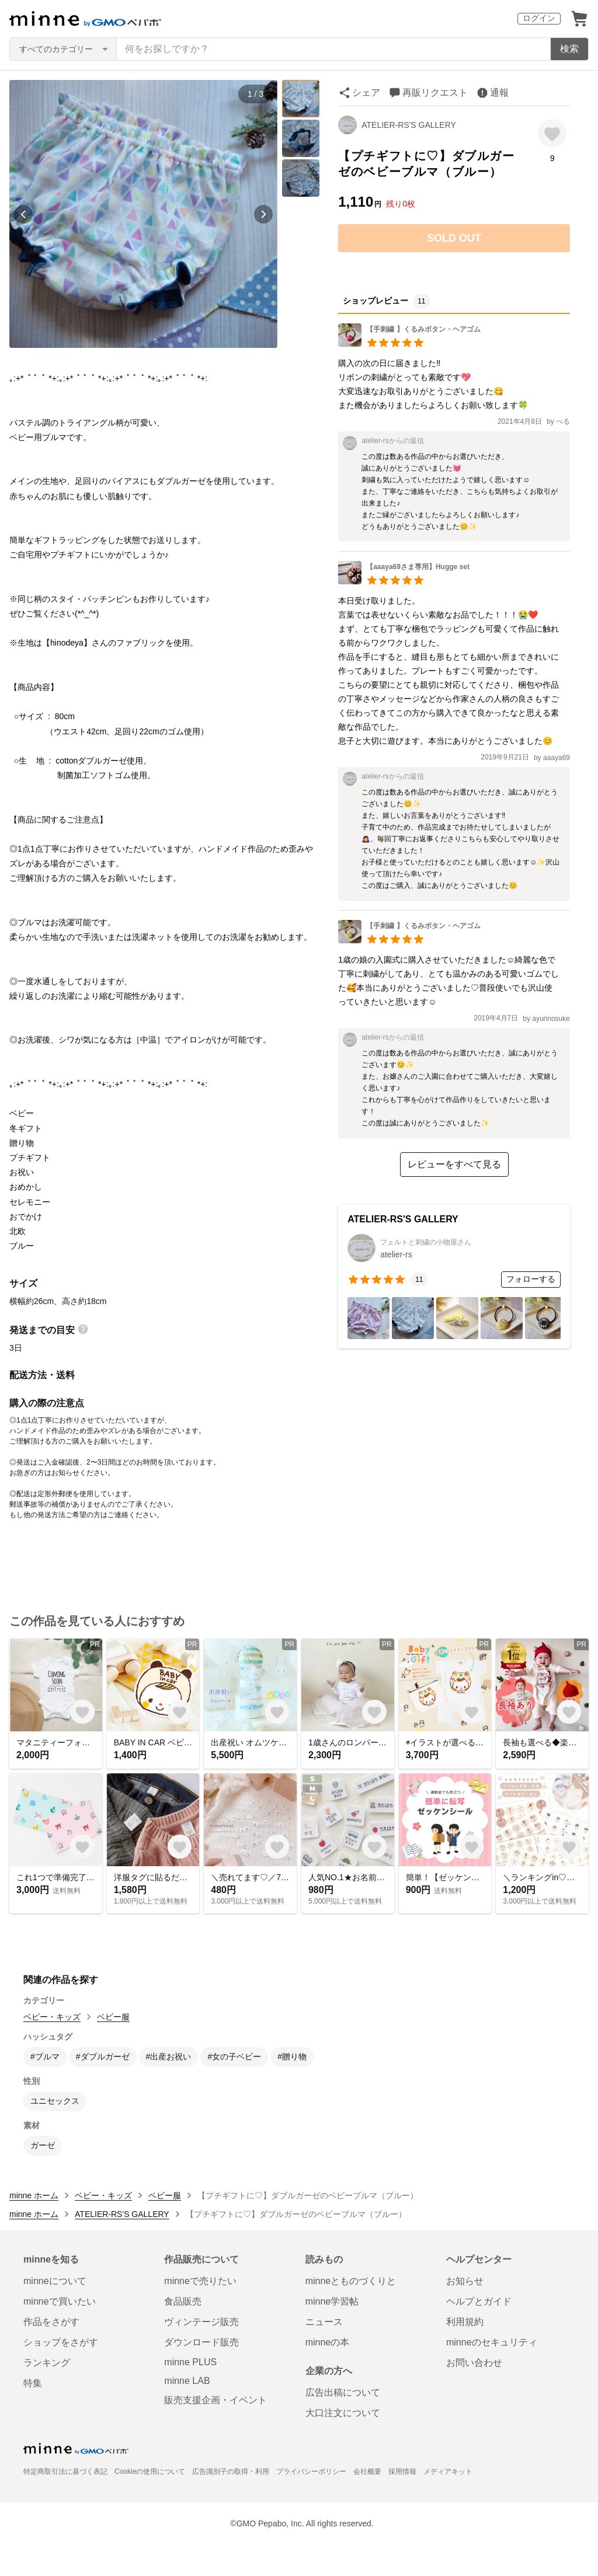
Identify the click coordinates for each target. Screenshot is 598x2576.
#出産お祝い (169, 2056)
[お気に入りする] (552, 133)
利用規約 (465, 2322)
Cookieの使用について (149, 2471)
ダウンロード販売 (201, 2342)
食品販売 (182, 2301)
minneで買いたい (59, 2301)
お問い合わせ (474, 2363)
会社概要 (367, 2471)
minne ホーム (33, 2195)
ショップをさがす (60, 2342)
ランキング (46, 2363)
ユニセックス (54, 2101)
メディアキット (447, 2471)
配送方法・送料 (42, 1375)
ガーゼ (42, 2145)
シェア (366, 92)
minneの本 (327, 2342)
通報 (499, 92)
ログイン (539, 18)
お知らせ (465, 2281)
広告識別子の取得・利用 (230, 2471)
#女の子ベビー (234, 2056)
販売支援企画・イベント (215, 2400)
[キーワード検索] (334, 49)
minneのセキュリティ (491, 2342)
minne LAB (187, 2381)
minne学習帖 (332, 2301)
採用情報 (402, 2471)
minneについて (54, 2281)
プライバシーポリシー (311, 2471)
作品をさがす (51, 2322)
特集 (32, 2383)
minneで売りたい (200, 2281)
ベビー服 (113, 2016)
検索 (569, 49)
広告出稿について (342, 2392)
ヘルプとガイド (479, 2301)
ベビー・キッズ (52, 2016)
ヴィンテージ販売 (201, 2322)
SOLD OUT (454, 238)
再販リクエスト (435, 92)
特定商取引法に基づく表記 (65, 2471)
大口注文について (342, 2413)
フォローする (530, 1279)
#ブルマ (45, 2056)
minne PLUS (190, 2362)
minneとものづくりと (351, 2281)
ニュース (324, 2322)
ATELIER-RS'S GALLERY (408, 125)
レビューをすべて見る (454, 1164)
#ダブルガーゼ (103, 2056)
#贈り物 (292, 2056)
